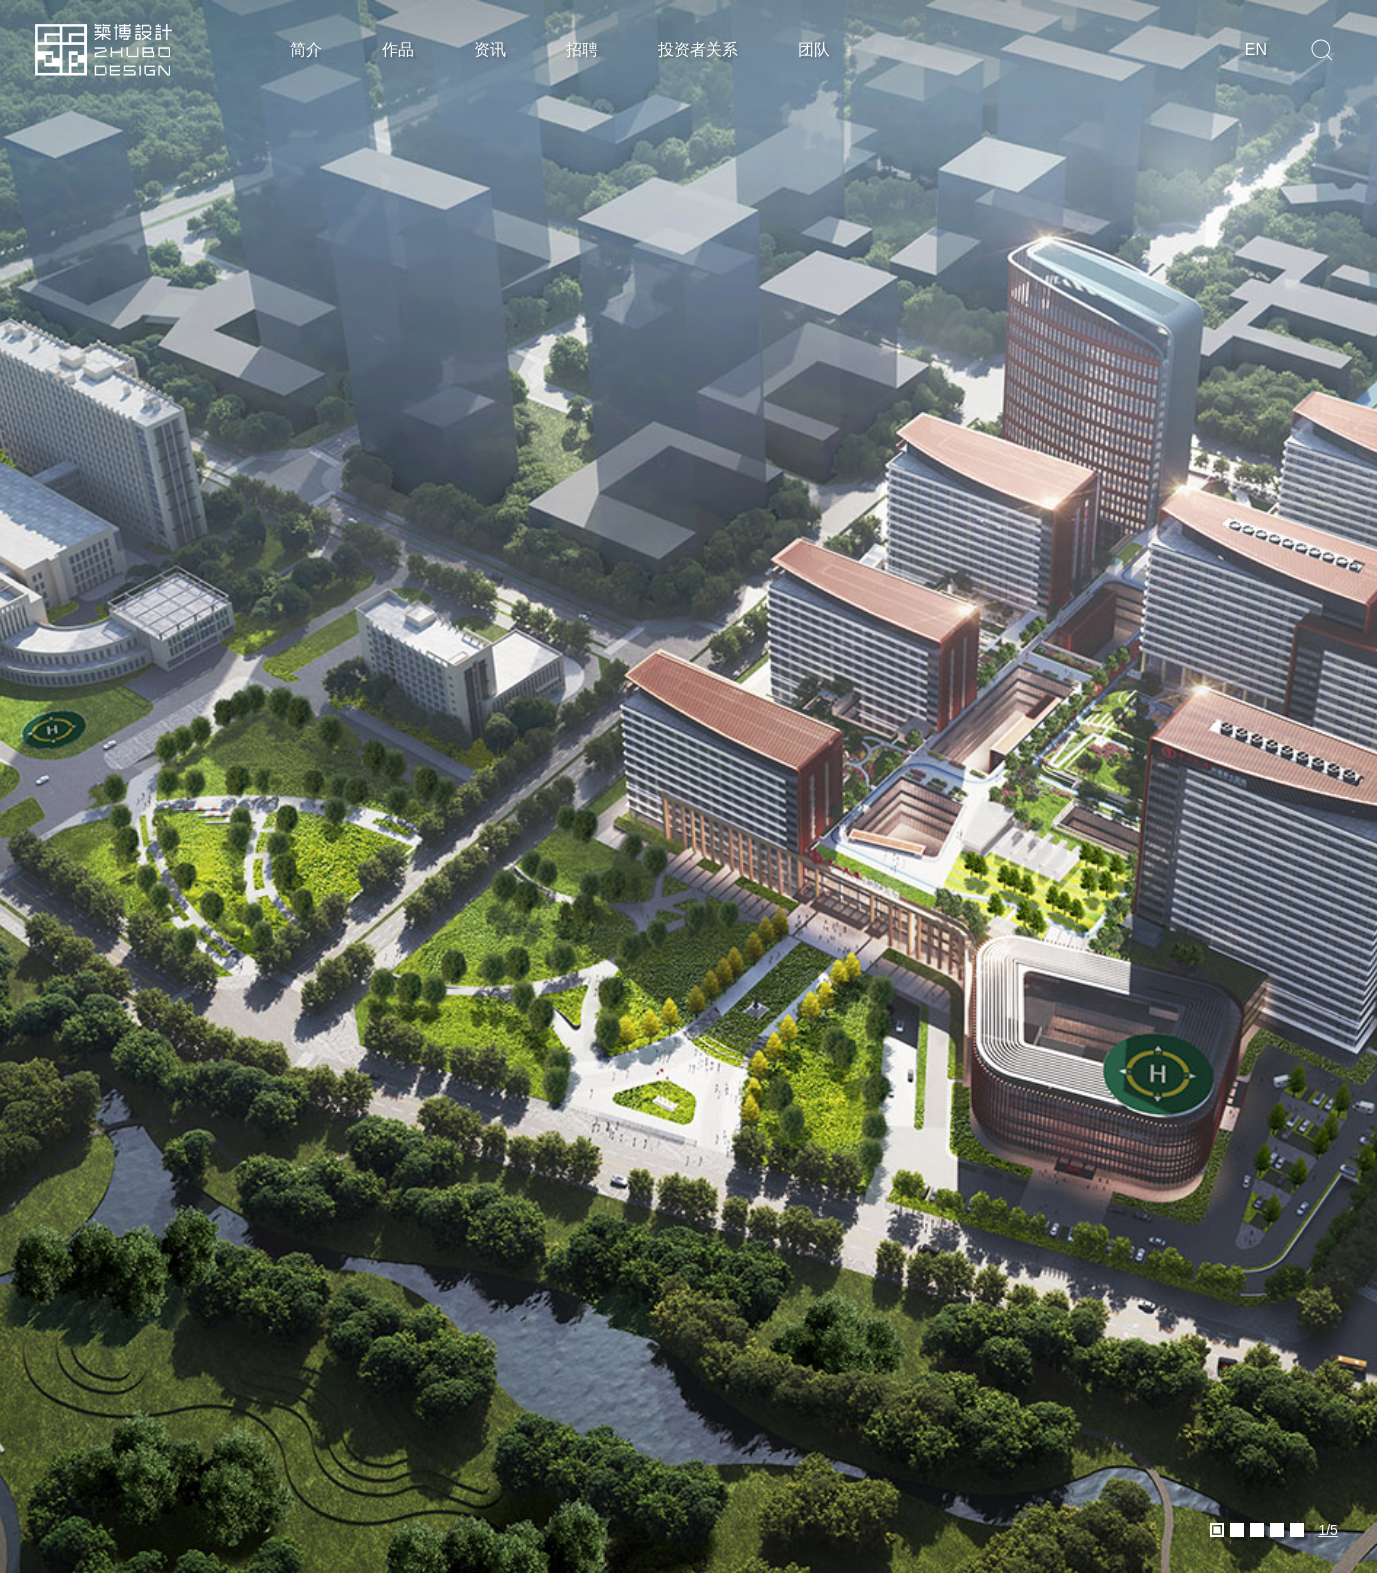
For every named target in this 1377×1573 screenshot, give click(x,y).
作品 (398, 49)
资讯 (490, 49)
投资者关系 (698, 49)
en (1256, 49)
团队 (814, 49)
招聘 (582, 49)
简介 (306, 49)
